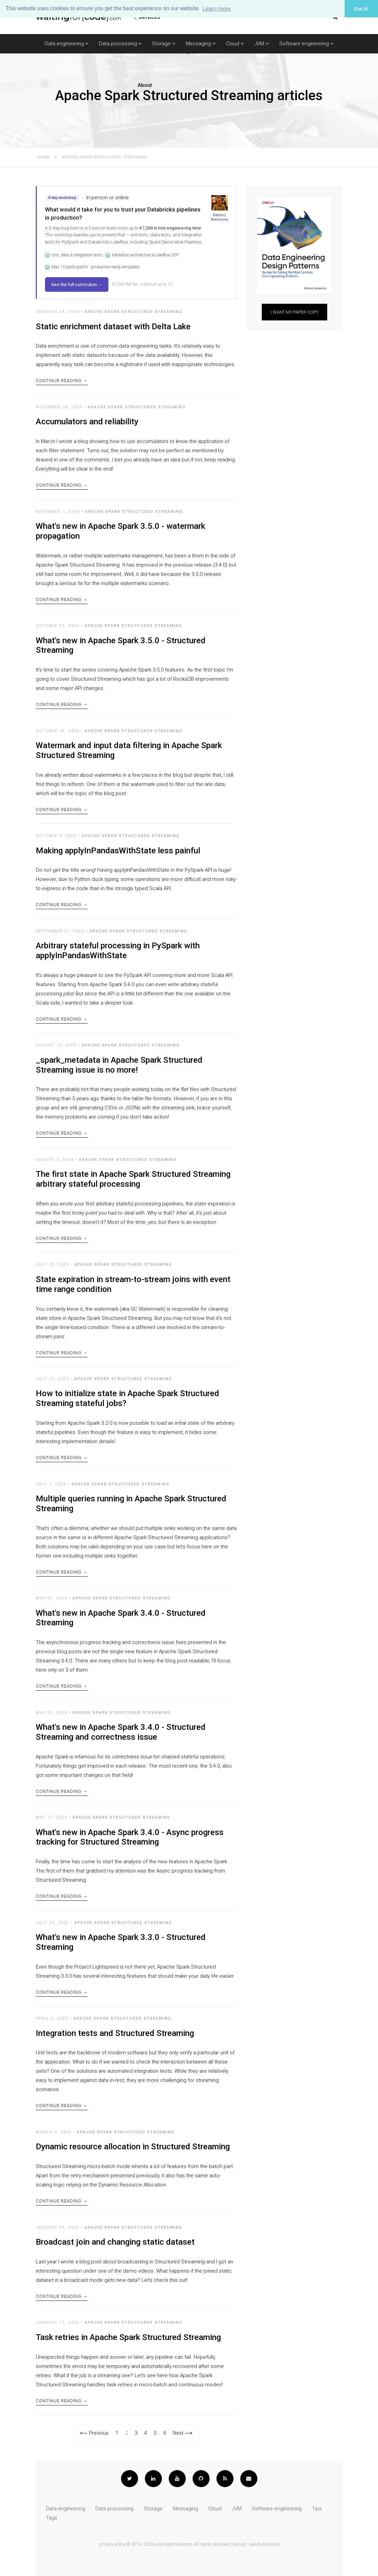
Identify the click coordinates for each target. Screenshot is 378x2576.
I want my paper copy (294, 312)
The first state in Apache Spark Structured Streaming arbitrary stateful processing (133, 1179)
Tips (317, 2509)
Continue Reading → (62, 380)
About (145, 85)
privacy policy (112, 2544)
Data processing (120, 44)
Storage (164, 44)
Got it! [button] (361, 9)
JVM (261, 44)
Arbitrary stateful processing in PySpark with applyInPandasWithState (118, 950)
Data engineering (67, 44)
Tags (51, 2518)
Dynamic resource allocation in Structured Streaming (133, 2146)
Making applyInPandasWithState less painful (118, 850)
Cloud (235, 44)
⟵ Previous (94, 2433)
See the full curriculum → (76, 284)
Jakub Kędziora (263, 2544)
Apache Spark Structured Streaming (133, 312)
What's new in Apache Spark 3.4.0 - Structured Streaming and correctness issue (121, 1732)
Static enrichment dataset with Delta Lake (113, 326)
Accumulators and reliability (87, 421)
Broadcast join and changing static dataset (115, 2242)
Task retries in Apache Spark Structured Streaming (128, 2337)
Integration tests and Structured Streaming (115, 2033)
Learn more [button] (217, 9)
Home (43, 157)
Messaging (201, 44)
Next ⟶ (182, 2433)
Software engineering (306, 44)
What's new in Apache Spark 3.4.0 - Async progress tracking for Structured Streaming (130, 1837)
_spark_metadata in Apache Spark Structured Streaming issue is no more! (119, 1065)
